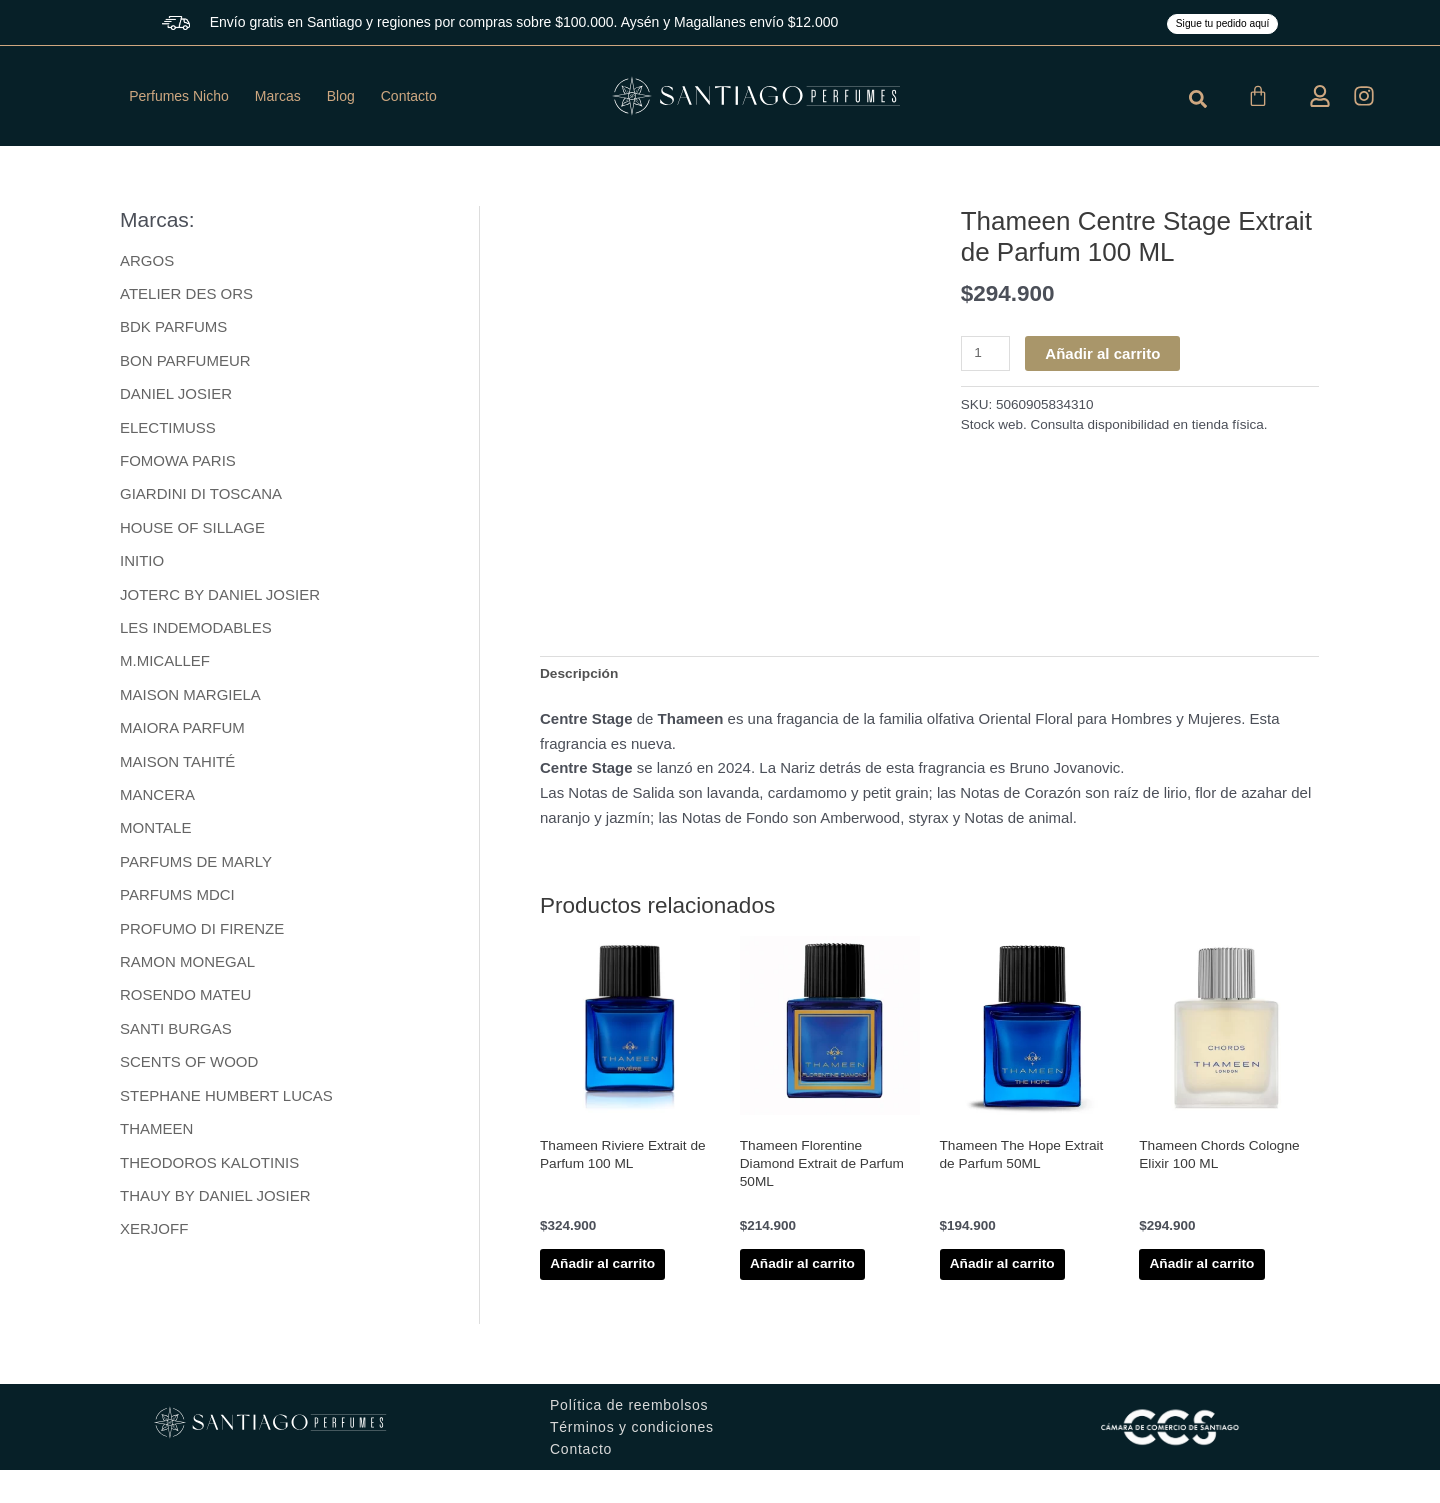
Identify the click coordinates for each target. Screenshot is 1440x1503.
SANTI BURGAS (176, 1036)
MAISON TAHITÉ (177, 766)
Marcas (278, 96)
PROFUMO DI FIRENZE (202, 935)
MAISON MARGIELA (190, 698)
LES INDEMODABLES (196, 631)
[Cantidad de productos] (988, 354)
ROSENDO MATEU (185, 1002)
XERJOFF (154, 1238)
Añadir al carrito (1107, 353)
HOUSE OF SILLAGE (192, 530)
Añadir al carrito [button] (612, 1282)
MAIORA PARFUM (182, 732)
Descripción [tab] (583, 674)
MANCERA (157, 800)
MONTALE (155, 833)
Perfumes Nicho (179, 96)
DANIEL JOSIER (176, 395)
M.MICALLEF (165, 665)
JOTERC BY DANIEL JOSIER (220, 597)
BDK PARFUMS (173, 327)
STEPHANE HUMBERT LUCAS (226, 1103)
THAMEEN (156, 1137)
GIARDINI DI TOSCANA (201, 496)
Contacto (409, 96)
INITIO (142, 563)
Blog (341, 96)
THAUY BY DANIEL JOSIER (215, 1205)
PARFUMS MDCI (177, 901)
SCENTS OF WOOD (189, 1070)
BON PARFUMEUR (185, 361)
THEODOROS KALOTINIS (209, 1171)
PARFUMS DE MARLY (196, 867)
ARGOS (147, 260)
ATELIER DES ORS (186, 293)
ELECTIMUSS (168, 428)
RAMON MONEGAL (187, 968)
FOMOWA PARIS (178, 462)
